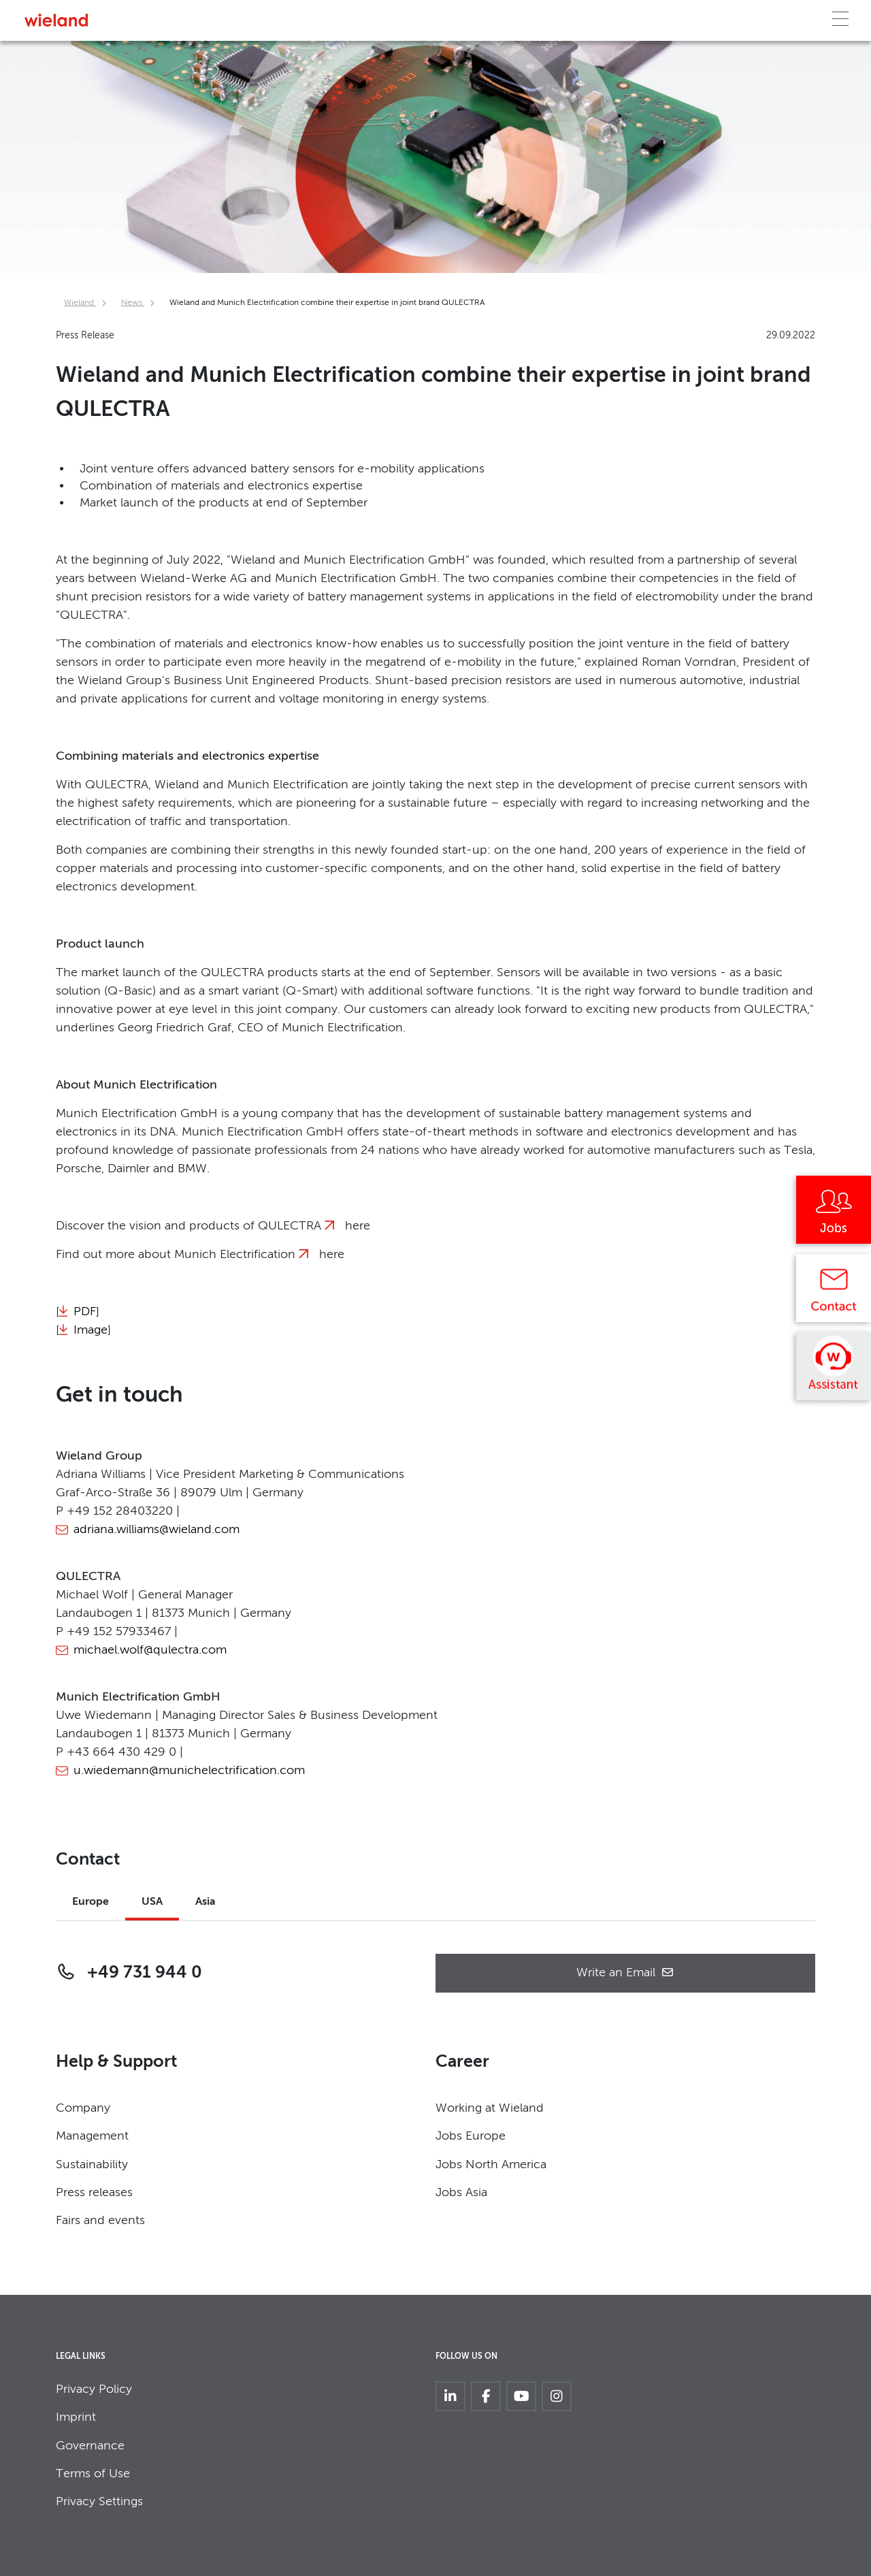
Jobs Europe (471, 2136)
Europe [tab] (90, 1902)
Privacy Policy (94, 2389)
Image (90, 1330)
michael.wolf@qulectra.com (150, 1650)
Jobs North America (491, 2165)
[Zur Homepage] (56, 20)
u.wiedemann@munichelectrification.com (189, 1771)
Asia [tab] (205, 1902)
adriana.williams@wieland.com (156, 1530)
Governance (90, 2446)
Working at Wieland (490, 2108)
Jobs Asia (461, 2193)
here (357, 1226)
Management (92, 2136)
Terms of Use (93, 2474)
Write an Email (625, 1973)
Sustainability (92, 2165)
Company (83, 2108)
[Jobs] (833, 1214)
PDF (84, 1312)
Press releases (94, 2193)
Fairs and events (100, 2221)
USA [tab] (152, 1902)
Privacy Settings (99, 2502)
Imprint (76, 2417)
